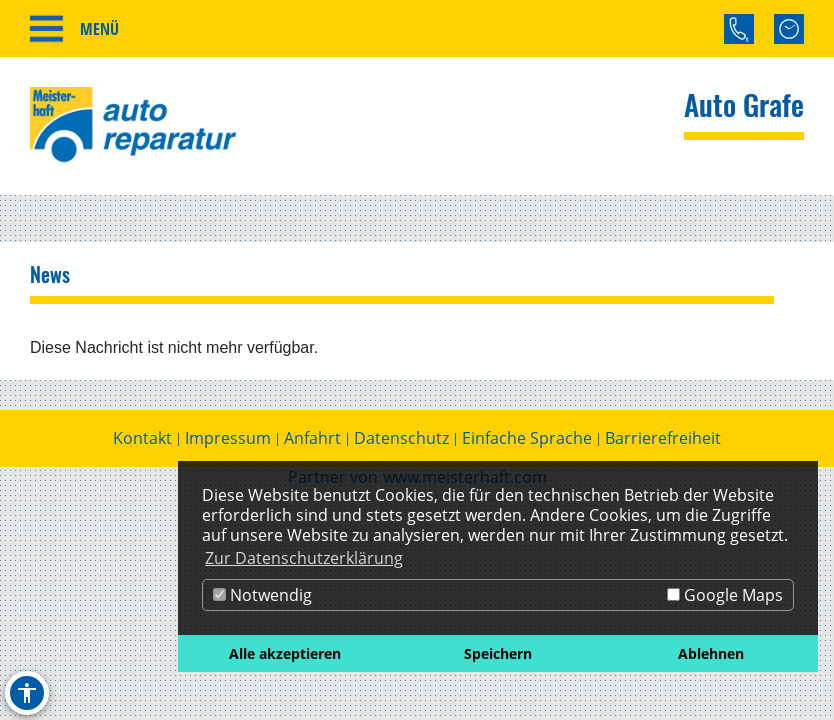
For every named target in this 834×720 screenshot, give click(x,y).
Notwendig (262, 595)
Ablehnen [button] (711, 653)
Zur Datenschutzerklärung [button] (304, 558)
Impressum (228, 441)
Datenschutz (401, 441)
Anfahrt (312, 441)
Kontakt (142, 441)
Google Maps (725, 595)
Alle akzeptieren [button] (285, 653)
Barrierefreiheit (663, 441)
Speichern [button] (498, 653)
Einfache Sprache (527, 441)
